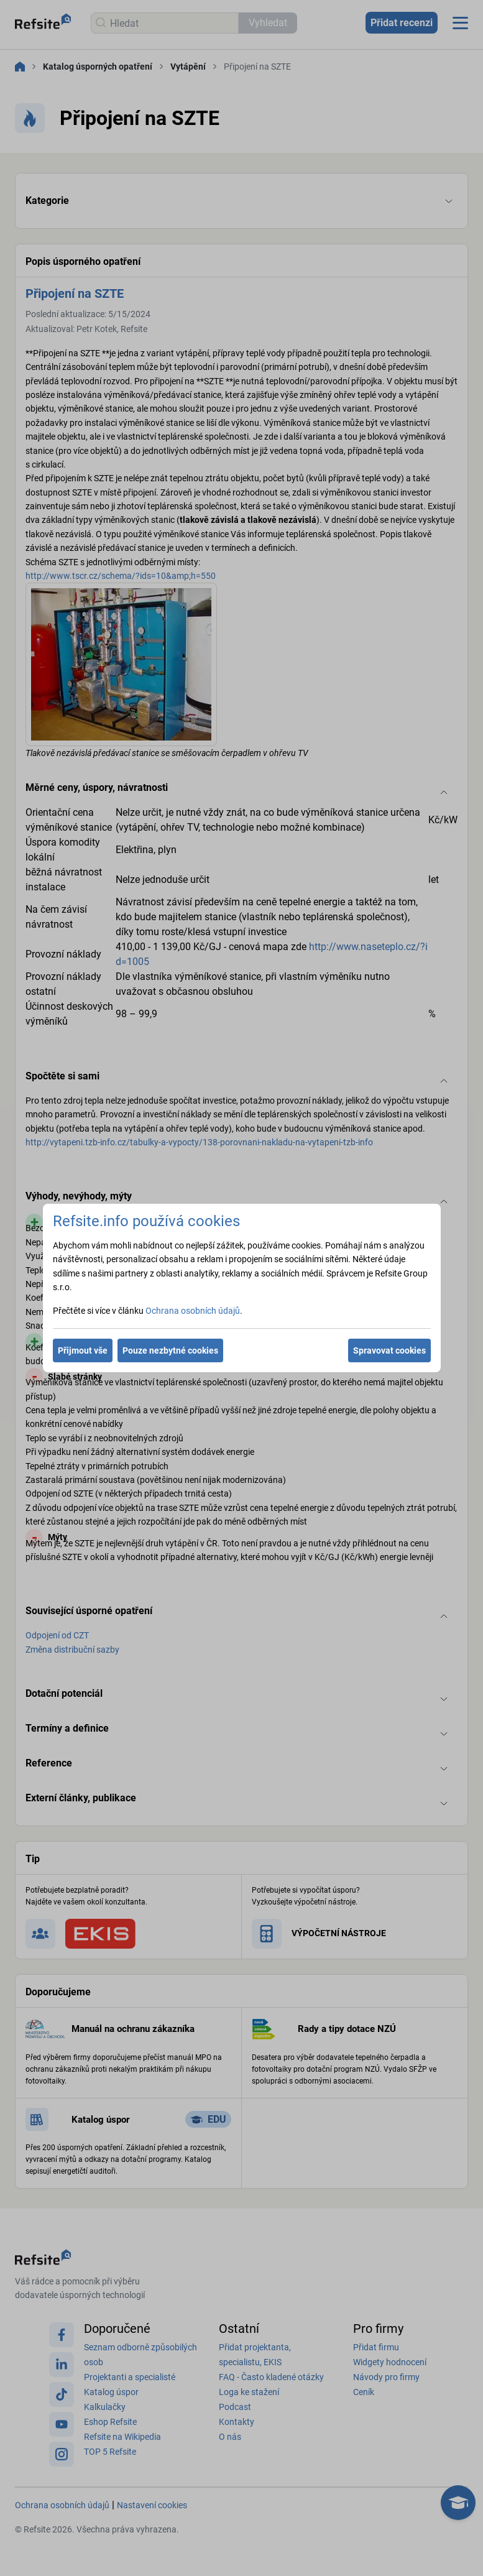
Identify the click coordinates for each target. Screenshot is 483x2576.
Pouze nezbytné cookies (170, 1350)
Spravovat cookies (389, 1350)
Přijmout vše (83, 1350)
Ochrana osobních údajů (192, 1311)
